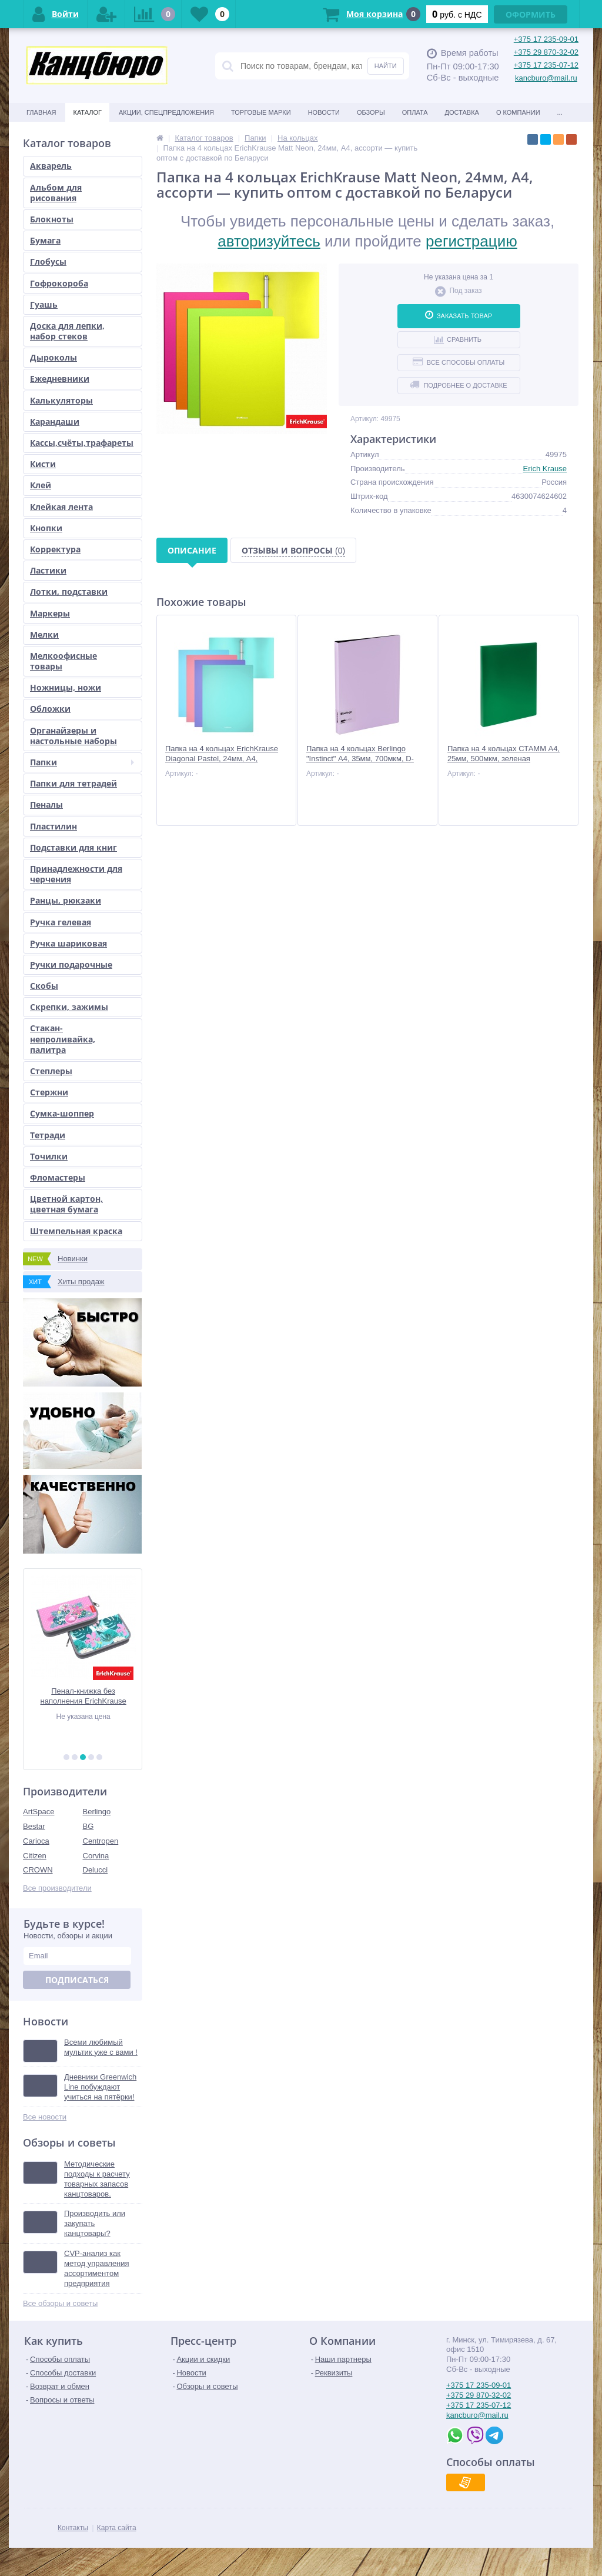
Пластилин (53, 826)
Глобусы (48, 261)
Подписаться (77, 1979)
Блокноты (51, 219)
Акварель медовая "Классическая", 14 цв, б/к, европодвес (83, 1696)
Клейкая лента (61, 506)
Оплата (415, 112)
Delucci (95, 1869)
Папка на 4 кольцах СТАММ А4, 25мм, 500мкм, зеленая (503, 753)
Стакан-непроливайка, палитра (62, 1038)
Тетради (47, 1135)
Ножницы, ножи (65, 687)
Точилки (49, 1156)
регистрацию (471, 241)
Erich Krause (545, 468)
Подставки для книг (73, 847)
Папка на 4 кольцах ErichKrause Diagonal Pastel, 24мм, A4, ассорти (221, 758)
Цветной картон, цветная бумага (66, 1204)
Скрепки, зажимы (69, 1006)
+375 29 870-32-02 (546, 52)
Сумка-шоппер (62, 1113)
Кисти (43, 463)
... (560, 112)
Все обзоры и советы (60, 2303)
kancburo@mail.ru (546, 78)
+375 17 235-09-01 (546, 39)
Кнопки (46, 528)
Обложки (50, 708)
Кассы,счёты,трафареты (81, 442)
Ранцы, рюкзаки (65, 900)
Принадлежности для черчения (76, 874)
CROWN (38, 1869)
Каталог (87, 112)
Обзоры (371, 112)
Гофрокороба (59, 283)
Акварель (51, 165)
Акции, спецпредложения (166, 112)
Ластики (48, 570)
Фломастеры (57, 1177)
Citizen (34, 1855)
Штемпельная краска (76, 1231)
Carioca (36, 1841)
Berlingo (97, 1811)
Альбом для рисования (56, 193)
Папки (82, 762)
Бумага (45, 240)
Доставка (462, 112)
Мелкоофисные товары (63, 661)
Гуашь (44, 304)
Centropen (101, 1841)
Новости (324, 112)
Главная (41, 112)
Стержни (49, 1092)
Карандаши (54, 421)
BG (88, 1826)
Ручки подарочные (71, 964)
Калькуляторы (61, 400)
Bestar (34, 1826)
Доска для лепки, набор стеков (67, 331)
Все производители (57, 1888)
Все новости (44, 2116)
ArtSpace (38, 1811)
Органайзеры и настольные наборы (73, 736)
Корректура (55, 549)
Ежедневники (59, 378)
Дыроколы (53, 357)
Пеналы (46, 804)
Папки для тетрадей (73, 783)
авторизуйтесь (269, 241)
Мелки (44, 634)
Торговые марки (261, 112)
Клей (40, 485)
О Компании (518, 112)
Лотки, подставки (69, 591)
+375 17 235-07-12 (546, 65)
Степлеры (51, 1071)
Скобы (44, 985)
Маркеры (50, 613)
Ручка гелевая (60, 922)
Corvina (96, 1855)
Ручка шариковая (68, 943)
